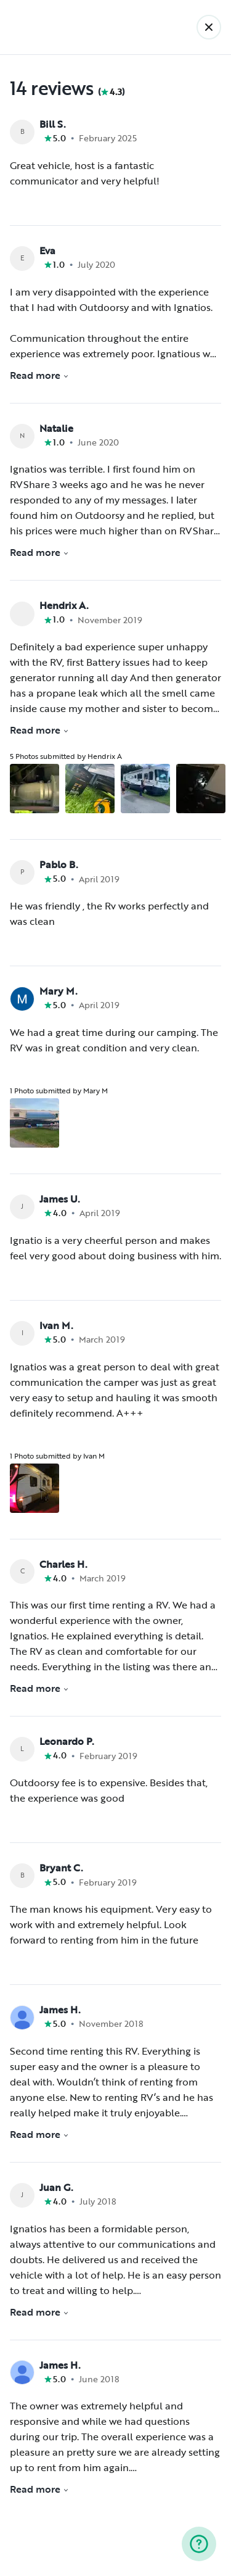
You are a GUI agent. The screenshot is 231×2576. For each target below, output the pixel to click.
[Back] (209, 27)
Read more (39, 375)
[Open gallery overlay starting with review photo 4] (200, 788)
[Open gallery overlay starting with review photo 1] (34, 788)
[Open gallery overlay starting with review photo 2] (90, 788)
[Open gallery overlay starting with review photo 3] (145, 788)
